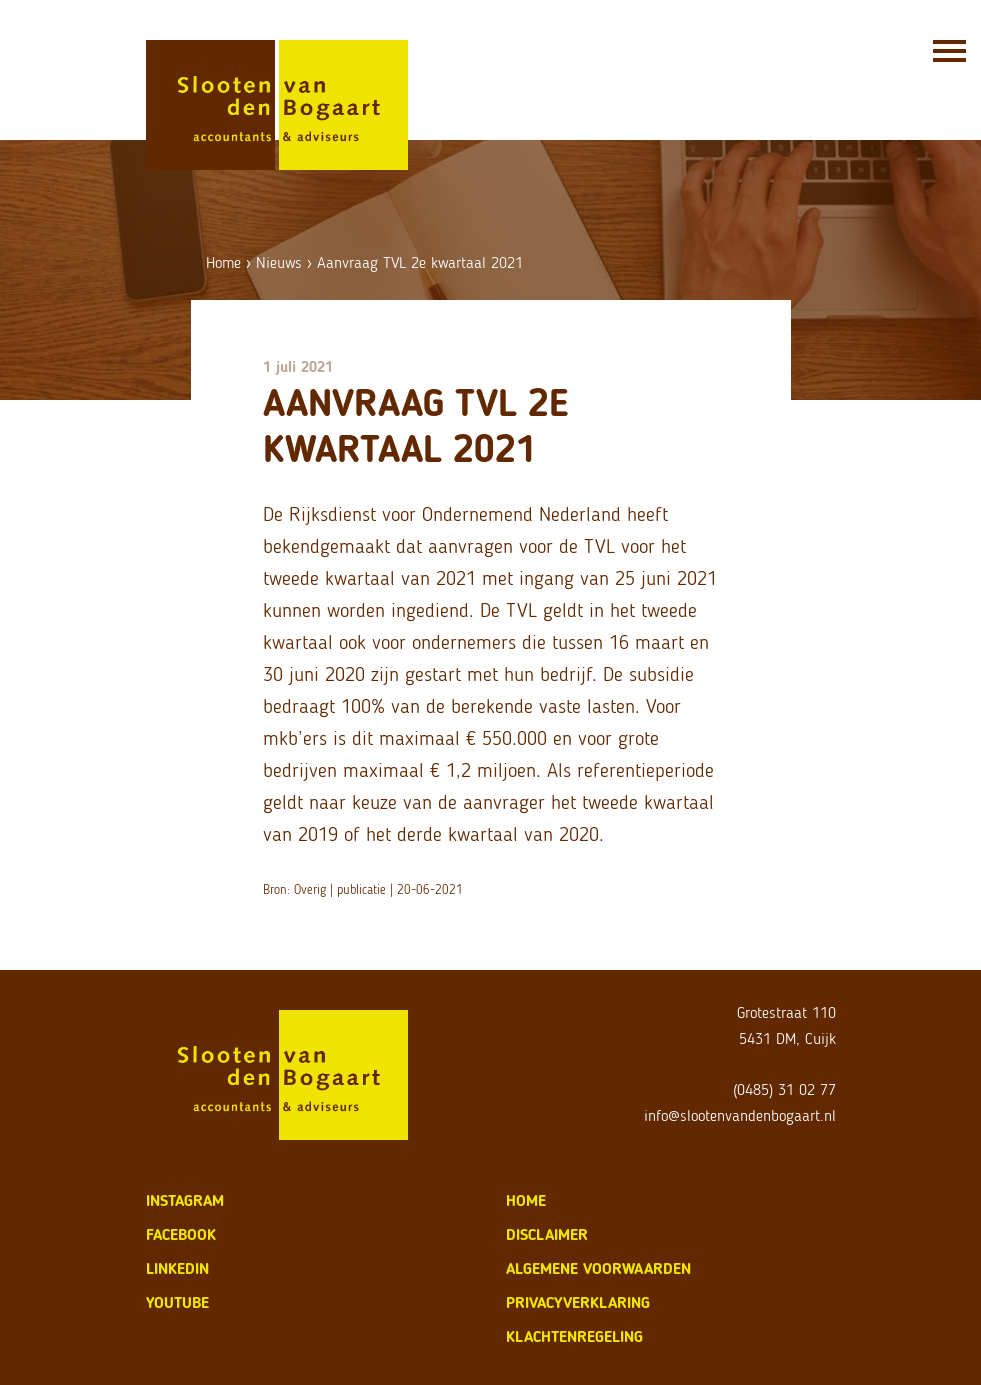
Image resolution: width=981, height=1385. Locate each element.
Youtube (177, 1302)
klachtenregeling (574, 1336)
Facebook (181, 1234)
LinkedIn (177, 1268)
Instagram (185, 1200)
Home (223, 262)
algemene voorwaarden (598, 1268)
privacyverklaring (578, 1302)
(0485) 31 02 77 (784, 1089)
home (526, 1200)
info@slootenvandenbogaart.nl (740, 1115)
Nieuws (279, 262)
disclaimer (547, 1234)
